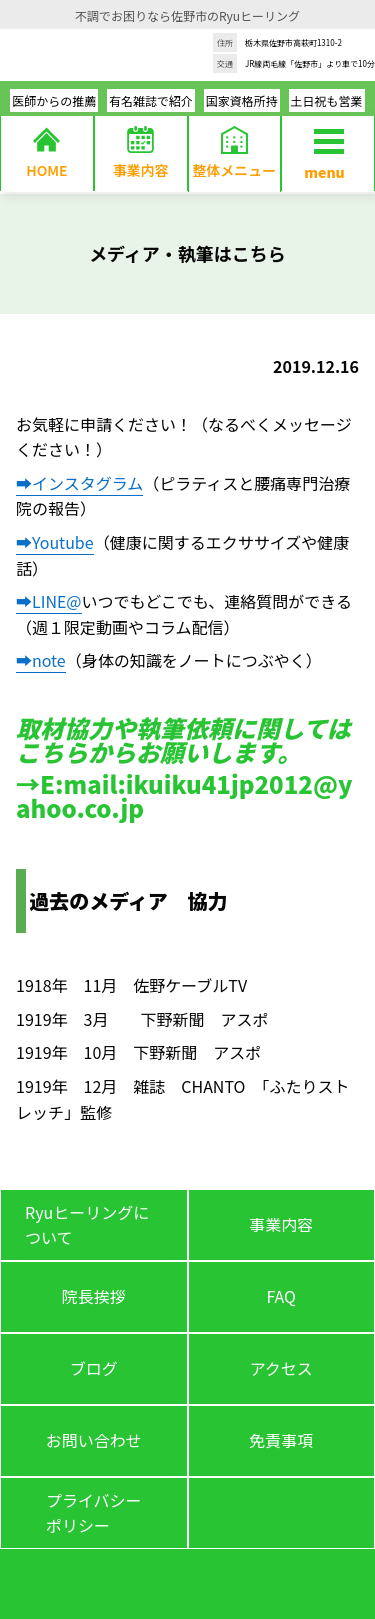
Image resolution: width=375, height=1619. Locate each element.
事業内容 (281, 1224)
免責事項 (281, 1440)
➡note (41, 660)
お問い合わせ (94, 1440)
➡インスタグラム (79, 483)
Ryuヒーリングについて (87, 1225)
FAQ (282, 1296)
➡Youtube (55, 542)
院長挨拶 (94, 1296)
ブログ (94, 1368)
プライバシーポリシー (94, 1513)
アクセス (281, 1368)
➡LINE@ (49, 601)
